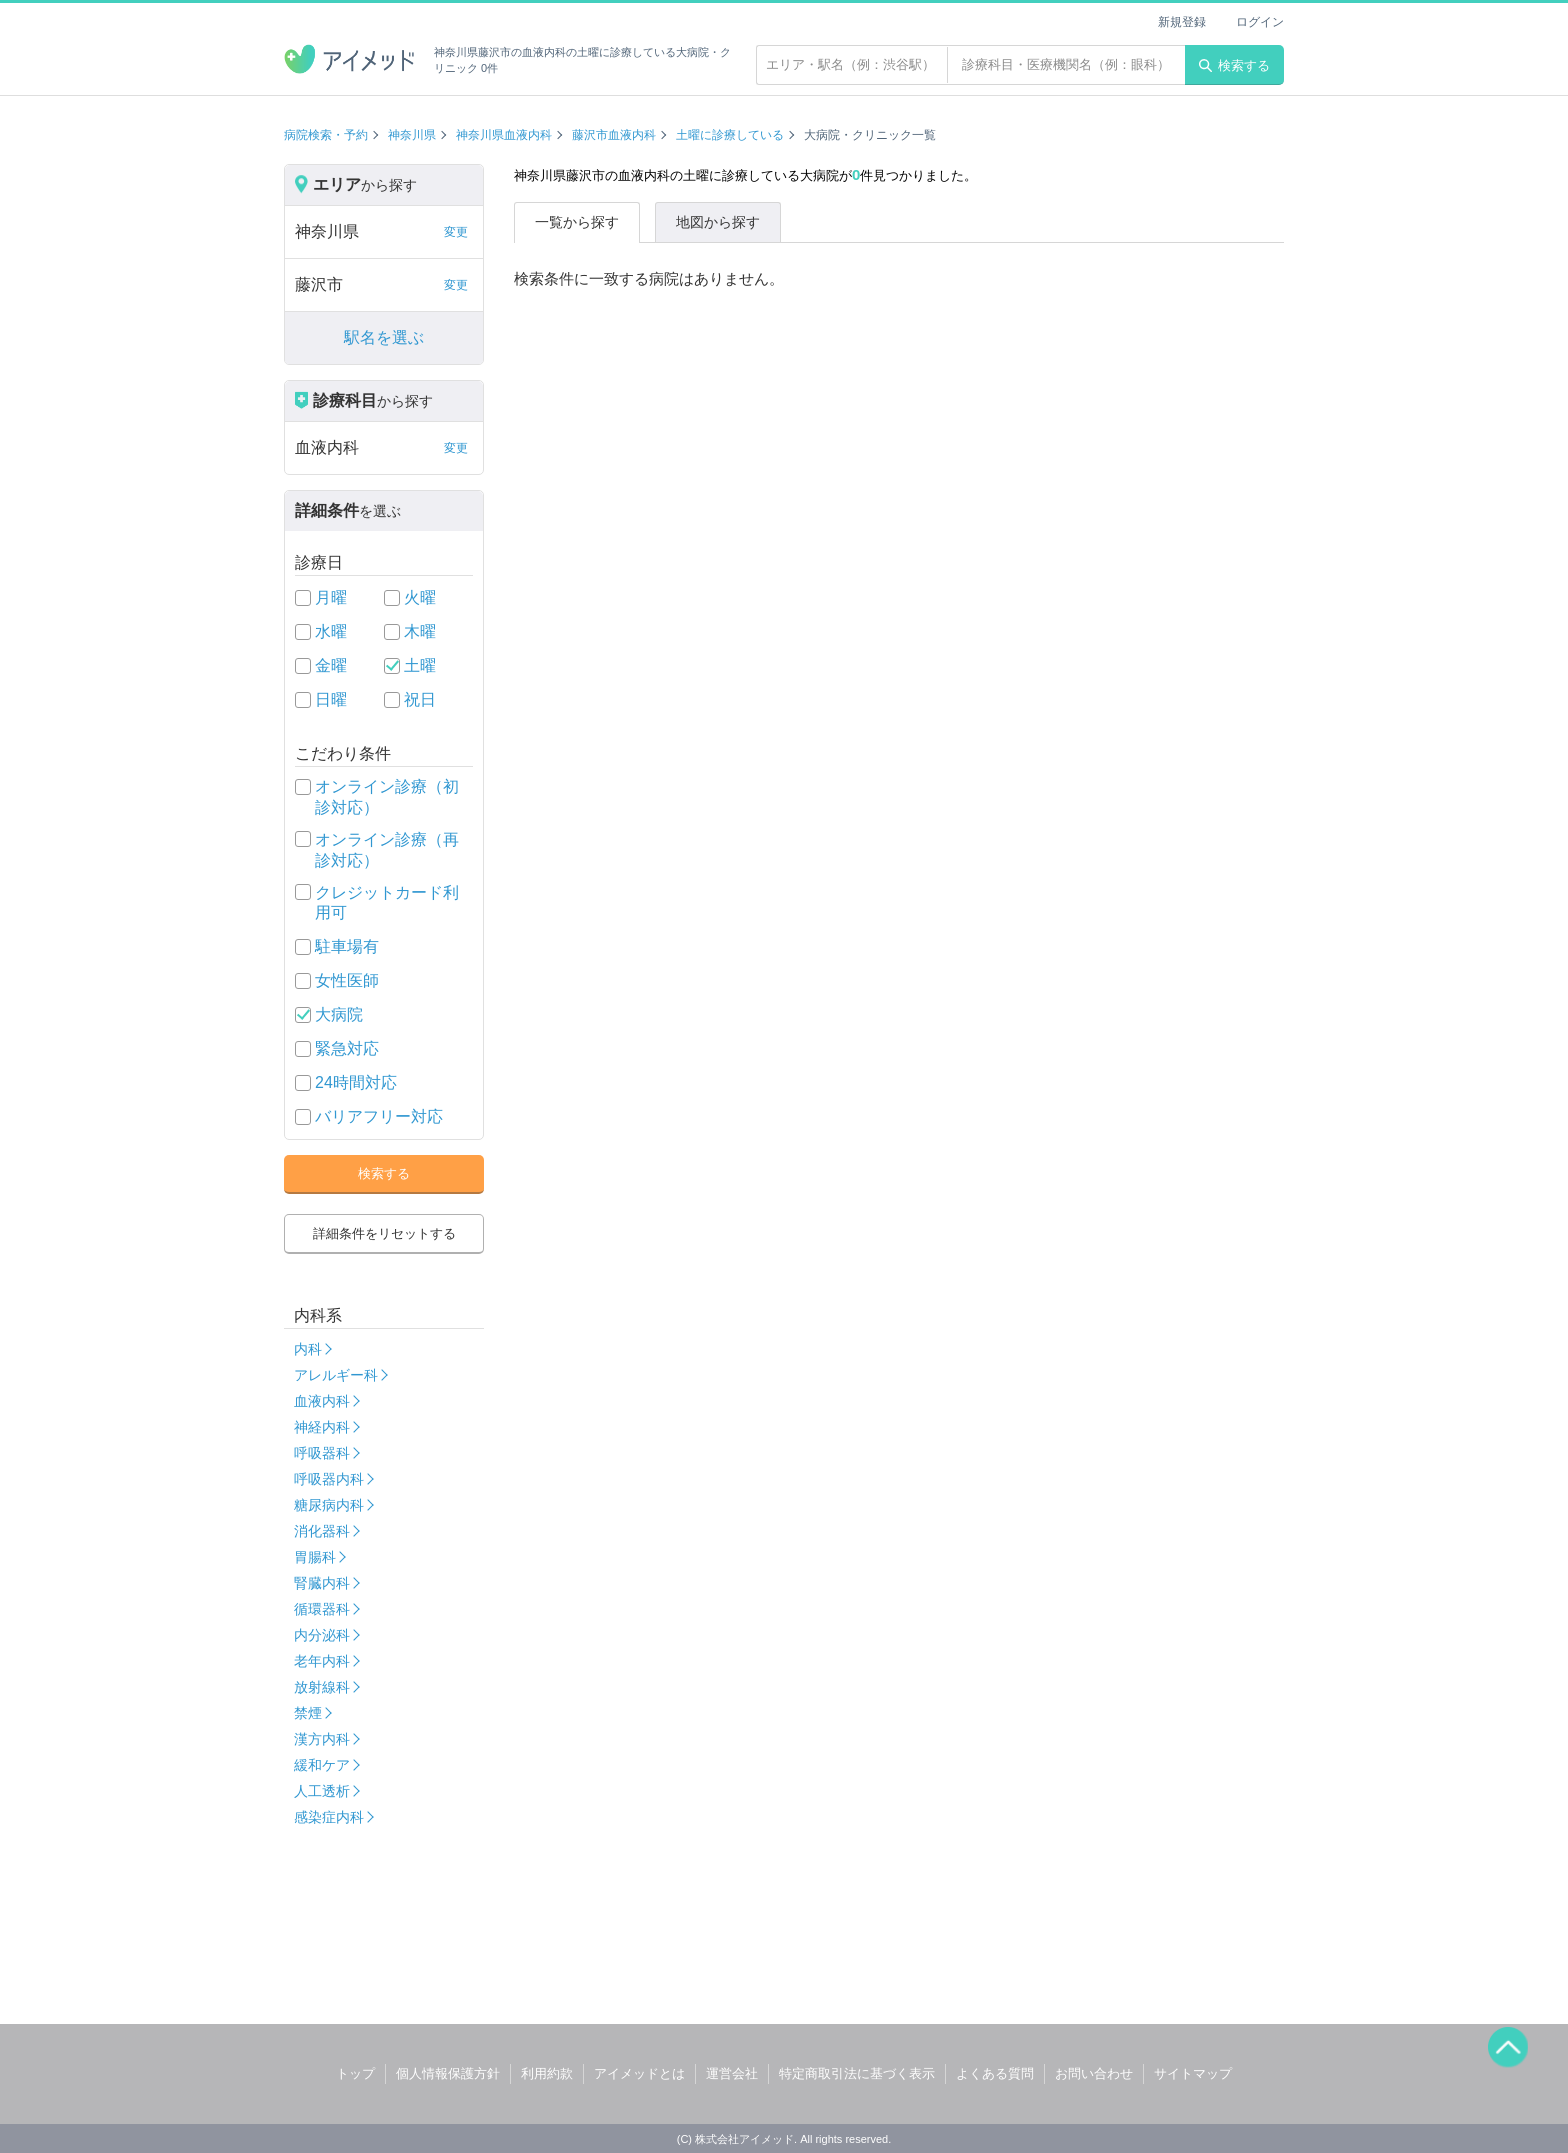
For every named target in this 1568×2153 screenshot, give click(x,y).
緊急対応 (347, 1048)
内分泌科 (322, 1635)
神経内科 (322, 1427)
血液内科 (322, 1401)
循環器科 (322, 1609)
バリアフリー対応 (379, 1116)
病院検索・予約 (326, 135)
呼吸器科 (322, 1453)
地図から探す (718, 222)
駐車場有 (347, 946)
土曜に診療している (730, 135)
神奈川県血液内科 (504, 135)
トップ (355, 2073)
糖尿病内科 (329, 1505)
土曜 (420, 665)
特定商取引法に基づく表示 (857, 2073)
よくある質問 (995, 2073)
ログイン (1260, 22)
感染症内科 (329, 1817)
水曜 (331, 631)
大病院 (339, 1014)
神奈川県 (412, 135)
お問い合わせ (1094, 2073)
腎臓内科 (322, 1583)
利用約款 (547, 2073)
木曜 (420, 631)
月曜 (331, 597)
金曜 (331, 665)
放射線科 (322, 1687)
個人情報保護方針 (448, 2073)
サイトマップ (1193, 2073)
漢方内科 (322, 1739)
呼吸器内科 (329, 1479)
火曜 (420, 597)
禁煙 (308, 1713)
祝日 (420, 699)
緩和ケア (322, 1765)
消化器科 (322, 1531)
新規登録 (1182, 22)
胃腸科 (315, 1557)
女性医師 (347, 980)
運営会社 (732, 2073)
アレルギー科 (336, 1375)
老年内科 (322, 1661)
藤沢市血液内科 (614, 135)
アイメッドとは (639, 2073)
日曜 (331, 699)
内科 (308, 1349)
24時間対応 (356, 1082)
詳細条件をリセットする (384, 1233)
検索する (1234, 65)
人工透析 (322, 1791)
